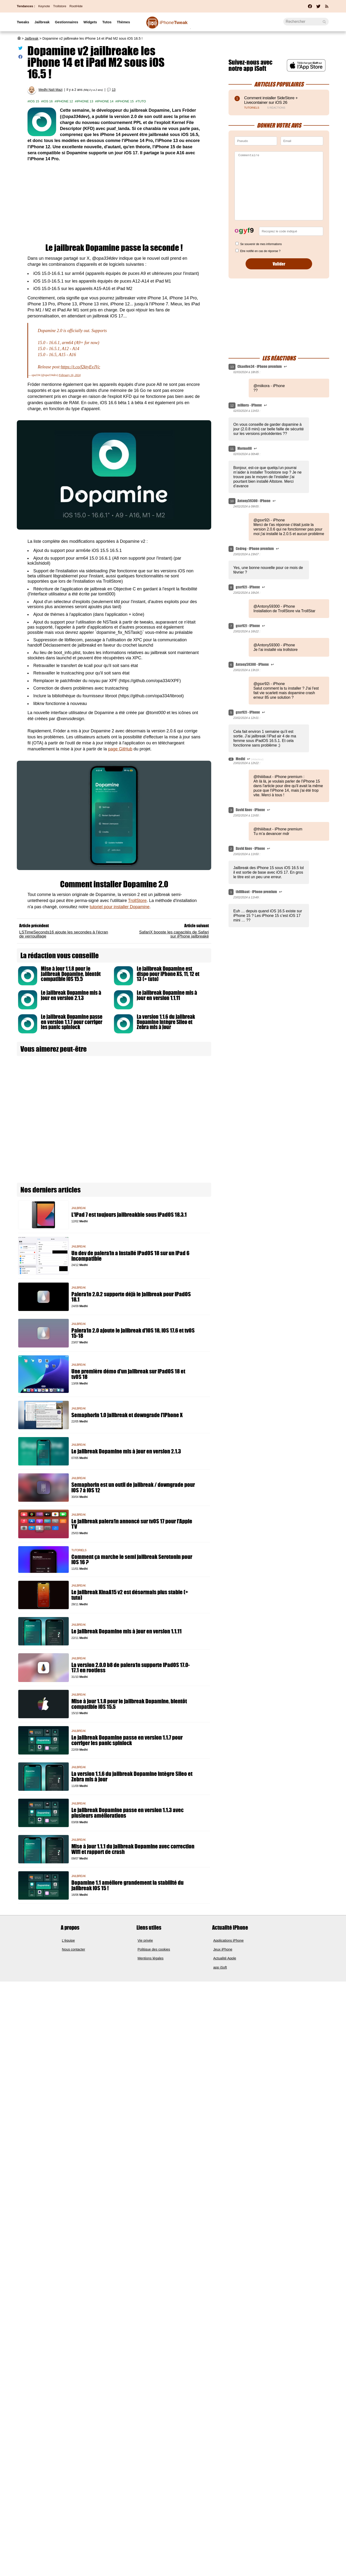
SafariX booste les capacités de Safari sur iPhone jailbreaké (174, 934)
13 (113, 90)
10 (232, 501)
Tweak (174, 22)
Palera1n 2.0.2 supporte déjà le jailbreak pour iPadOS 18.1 (131, 1297)
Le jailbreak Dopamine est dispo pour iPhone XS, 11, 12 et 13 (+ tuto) (168, 974)
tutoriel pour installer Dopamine (119, 906)
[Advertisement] (114, 202)
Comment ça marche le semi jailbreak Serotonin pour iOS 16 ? (131, 1559)
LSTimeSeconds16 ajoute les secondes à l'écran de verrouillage (63, 934)
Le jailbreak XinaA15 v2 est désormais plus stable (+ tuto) (129, 1594)
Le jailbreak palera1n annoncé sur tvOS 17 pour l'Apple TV (131, 1524)
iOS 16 (48, 101)
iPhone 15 (125, 101)
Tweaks (23, 22)
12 (232, 405)
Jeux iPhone (222, 1949)
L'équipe (68, 1940)
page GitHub (120, 749)
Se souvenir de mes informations (261, 244)
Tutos (106, 22)
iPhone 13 (85, 101)
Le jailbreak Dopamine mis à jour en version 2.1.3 (71, 995)
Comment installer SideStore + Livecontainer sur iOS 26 (271, 100)
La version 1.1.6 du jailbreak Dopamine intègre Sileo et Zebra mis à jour (166, 1022)
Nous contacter (73, 1949)
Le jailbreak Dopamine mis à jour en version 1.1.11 (167, 995)
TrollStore (137, 900)
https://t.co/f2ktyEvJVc (80, 366)
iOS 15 (34, 101)
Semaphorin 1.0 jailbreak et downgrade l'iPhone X (127, 1415)
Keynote (44, 6)
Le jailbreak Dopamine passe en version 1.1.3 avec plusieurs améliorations (127, 1812)
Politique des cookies (154, 1949)
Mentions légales (151, 1958)
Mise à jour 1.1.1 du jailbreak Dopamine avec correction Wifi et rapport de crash (132, 1849)
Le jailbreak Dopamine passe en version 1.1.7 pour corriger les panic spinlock (71, 1022)
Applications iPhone (228, 1940)
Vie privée (145, 1940)
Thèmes (123, 22)
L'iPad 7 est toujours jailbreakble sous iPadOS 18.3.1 (129, 1214)
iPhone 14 (105, 101)
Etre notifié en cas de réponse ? (260, 251)
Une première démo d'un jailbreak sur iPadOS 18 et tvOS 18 (128, 1374)
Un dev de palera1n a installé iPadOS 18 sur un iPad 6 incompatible (130, 1255)
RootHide (76, 6)
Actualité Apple (224, 1958)
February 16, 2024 (69, 375)
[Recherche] (306, 21)
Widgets (90, 22)
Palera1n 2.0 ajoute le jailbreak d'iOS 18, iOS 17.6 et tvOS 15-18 (133, 1333)
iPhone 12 (64, 101)
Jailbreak (41, 22)
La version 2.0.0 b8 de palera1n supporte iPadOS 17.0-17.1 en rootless (130, 1667)
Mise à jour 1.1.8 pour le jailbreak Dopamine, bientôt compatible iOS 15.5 (71, 974)
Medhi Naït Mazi (50, 90)
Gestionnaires (66, 22)
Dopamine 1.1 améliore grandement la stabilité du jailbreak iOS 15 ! (127, 1885)
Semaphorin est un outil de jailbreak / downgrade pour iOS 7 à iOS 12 (133, 1487)
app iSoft (220, 1967)
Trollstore (59, 6)
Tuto (141, 101)
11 (232, 449)
